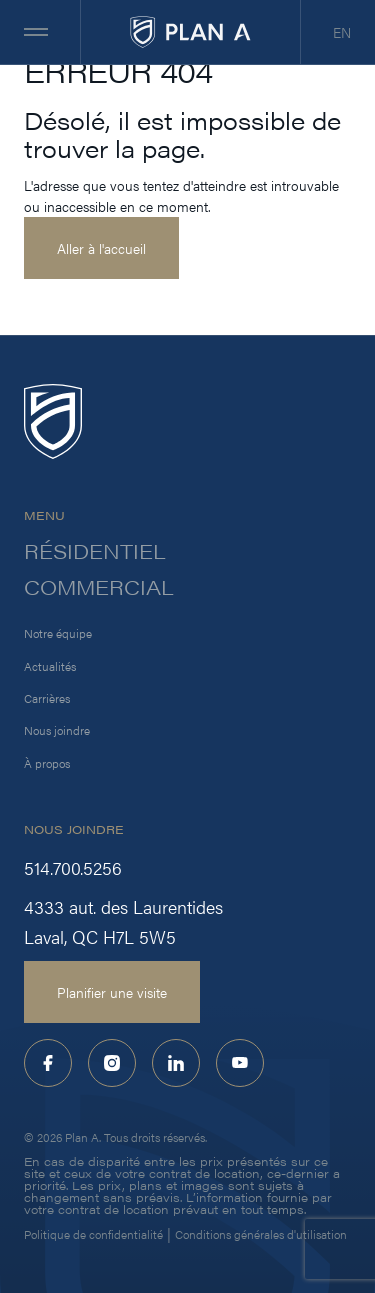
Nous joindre (57, 730)
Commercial (99, 587)
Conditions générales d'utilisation (261, 1234)
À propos (47, 763)
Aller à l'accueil (101, 248)
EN (342, 32)
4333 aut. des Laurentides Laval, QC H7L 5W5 (123, 922)
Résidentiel (95, 551)
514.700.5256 (73, 867)
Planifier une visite (112, 992)
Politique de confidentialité (93, 1234)
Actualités (50, 666)
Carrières (47, 698)
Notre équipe (58, 633)
